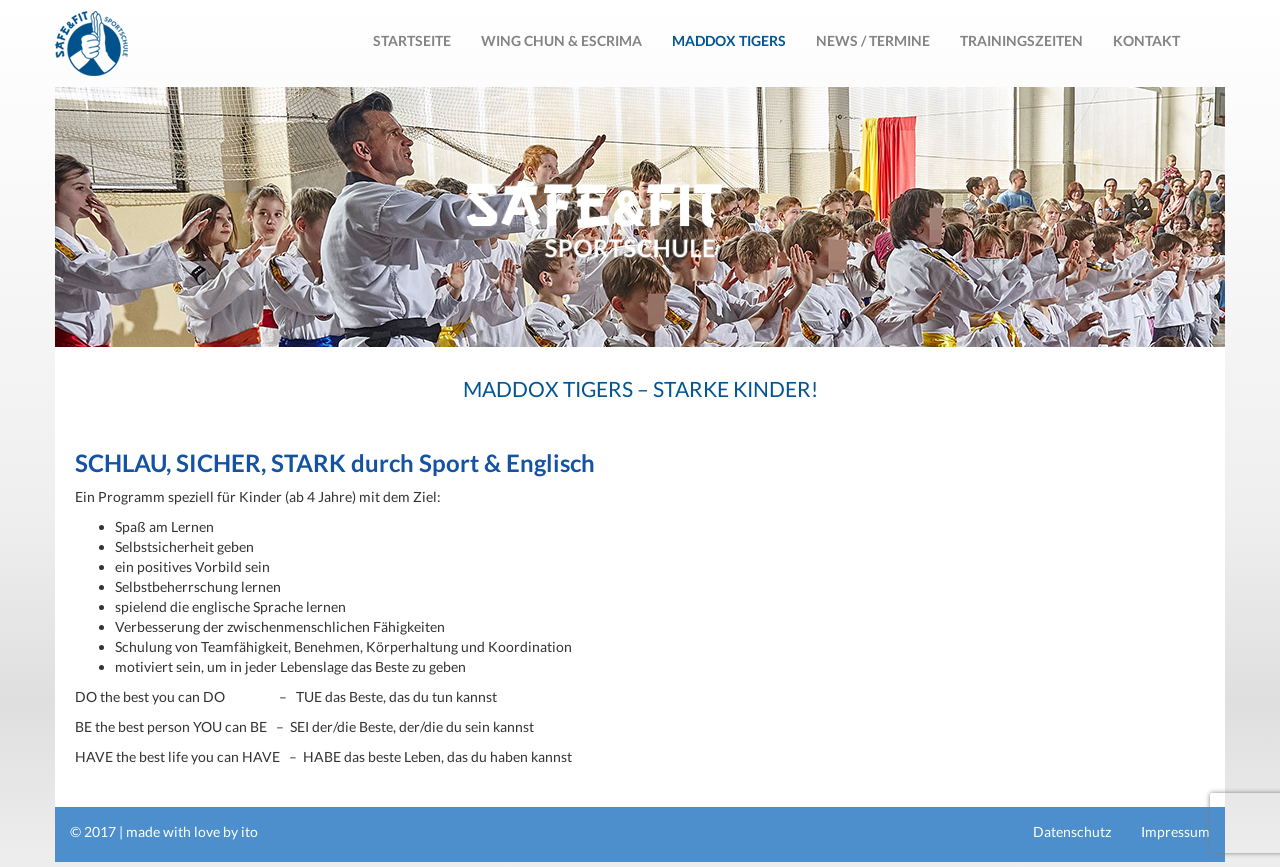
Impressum (1175, 831)
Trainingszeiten (1021, 40)
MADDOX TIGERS (729, 40)
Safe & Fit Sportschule (91, 43)
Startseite (412, 40)
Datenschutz (1072, 831)
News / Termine (873, 40)
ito (249, 831)
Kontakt (1146, 40)
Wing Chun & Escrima (561, 40)
